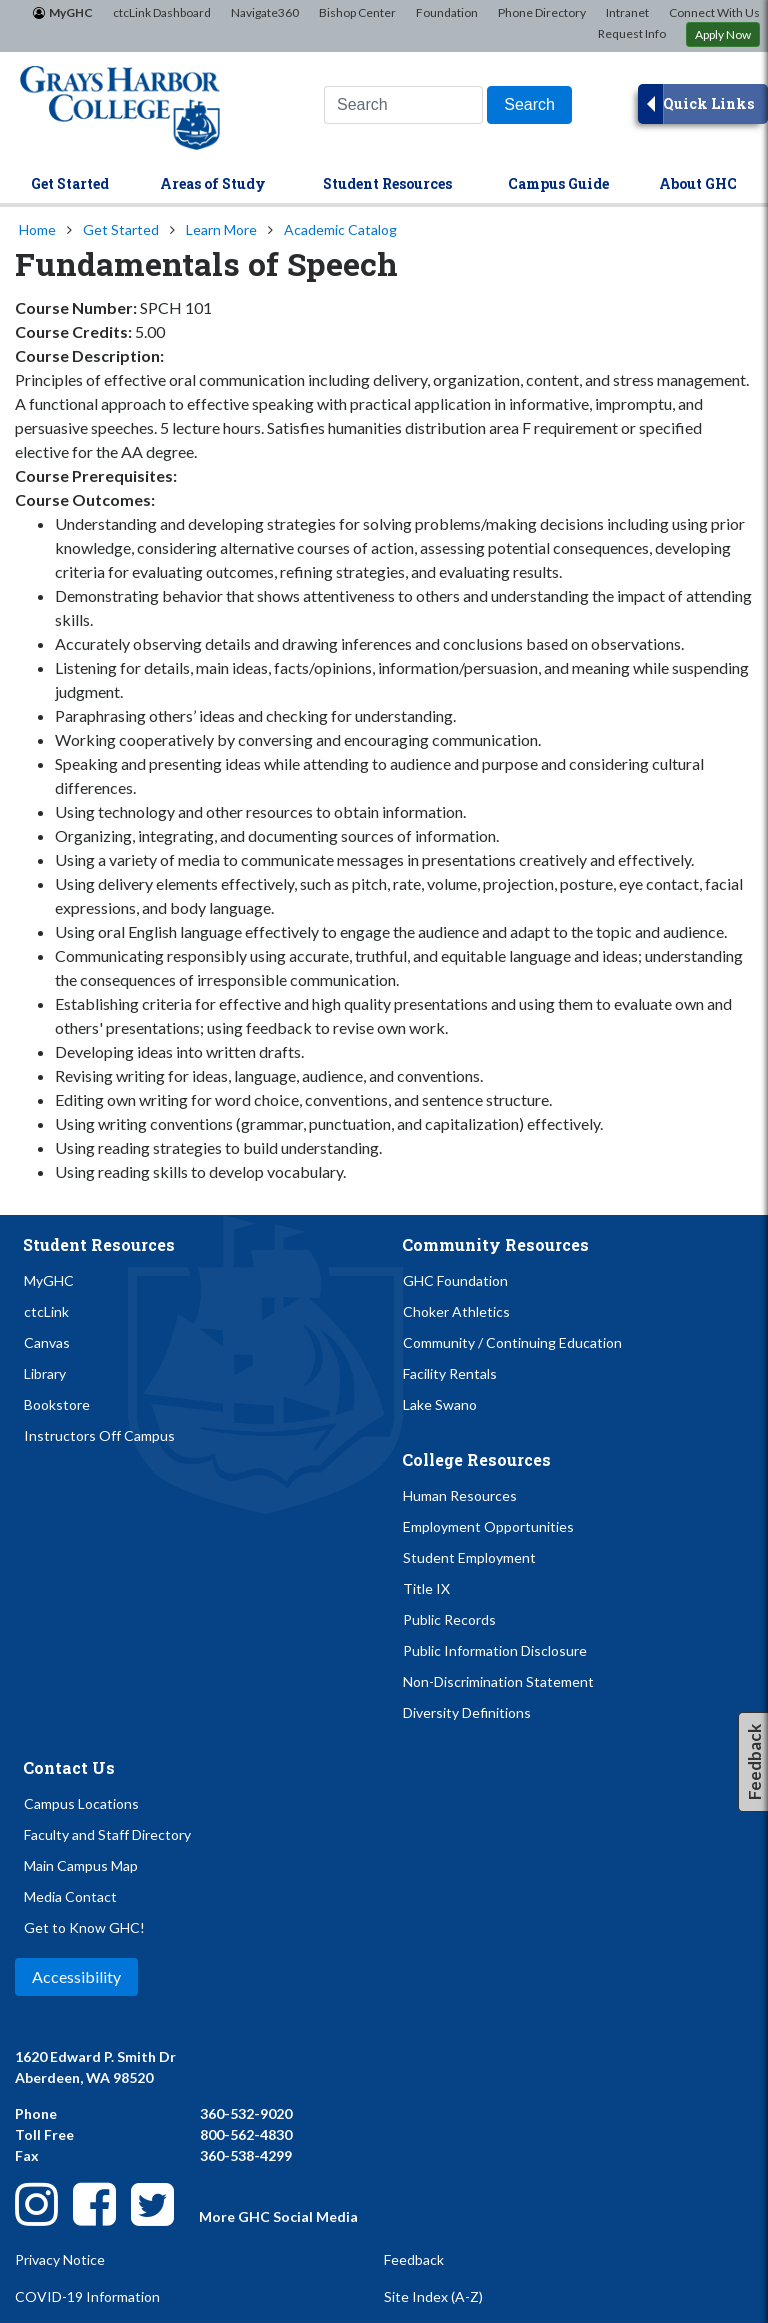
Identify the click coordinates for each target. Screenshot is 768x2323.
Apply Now (723, 34)
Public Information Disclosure (495, 1650)
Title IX (426, 1588)
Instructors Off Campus (99, 1435)
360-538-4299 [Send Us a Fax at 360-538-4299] (246, 2155)
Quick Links (708, 103)
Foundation (447, 12)
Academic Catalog (340, 229)
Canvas (47, 1342)
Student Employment (469, 1557)
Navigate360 (265, 12)
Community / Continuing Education (512, 1342)
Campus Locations (81, 1803)
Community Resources (495, 1244)
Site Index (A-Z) (433, 2296)
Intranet (627, 12)
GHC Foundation (455, 1280)
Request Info (632, 33)
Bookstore (57, 1404)
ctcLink (46, 1311)
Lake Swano (440, 1404)
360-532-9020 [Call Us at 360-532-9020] (246, 2113)
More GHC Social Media (278, 2216)
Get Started (70, 183)
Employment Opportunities (488, 1526)
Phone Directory (542, 12)
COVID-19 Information (87, 2296)
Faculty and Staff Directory (107, 1834)
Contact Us (69, 1767)
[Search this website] (403, 105)
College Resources (476, 1459)
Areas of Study (213, 183)
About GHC (698, 183)
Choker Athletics (456, 1311)
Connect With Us (714, 12)
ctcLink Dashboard (162, 12)
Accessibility (76, 1976)
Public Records (449, 1619)
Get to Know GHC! (84, 1927)
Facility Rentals (450, 1373)
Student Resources (387, 183)
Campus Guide (558, 183)
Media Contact (70, 1896)
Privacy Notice (60, 2259)
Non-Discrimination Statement (498, 1681)
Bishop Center (357, 12)
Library (45, 1373)
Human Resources (460, 1495)
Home (37, 229)
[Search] (529, 105)
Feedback (414, 2259)
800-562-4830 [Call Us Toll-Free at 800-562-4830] (246, 2134)
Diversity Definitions (467, 1712)
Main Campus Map (81, 1865)
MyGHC (71, 12)
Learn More (221, 229)
